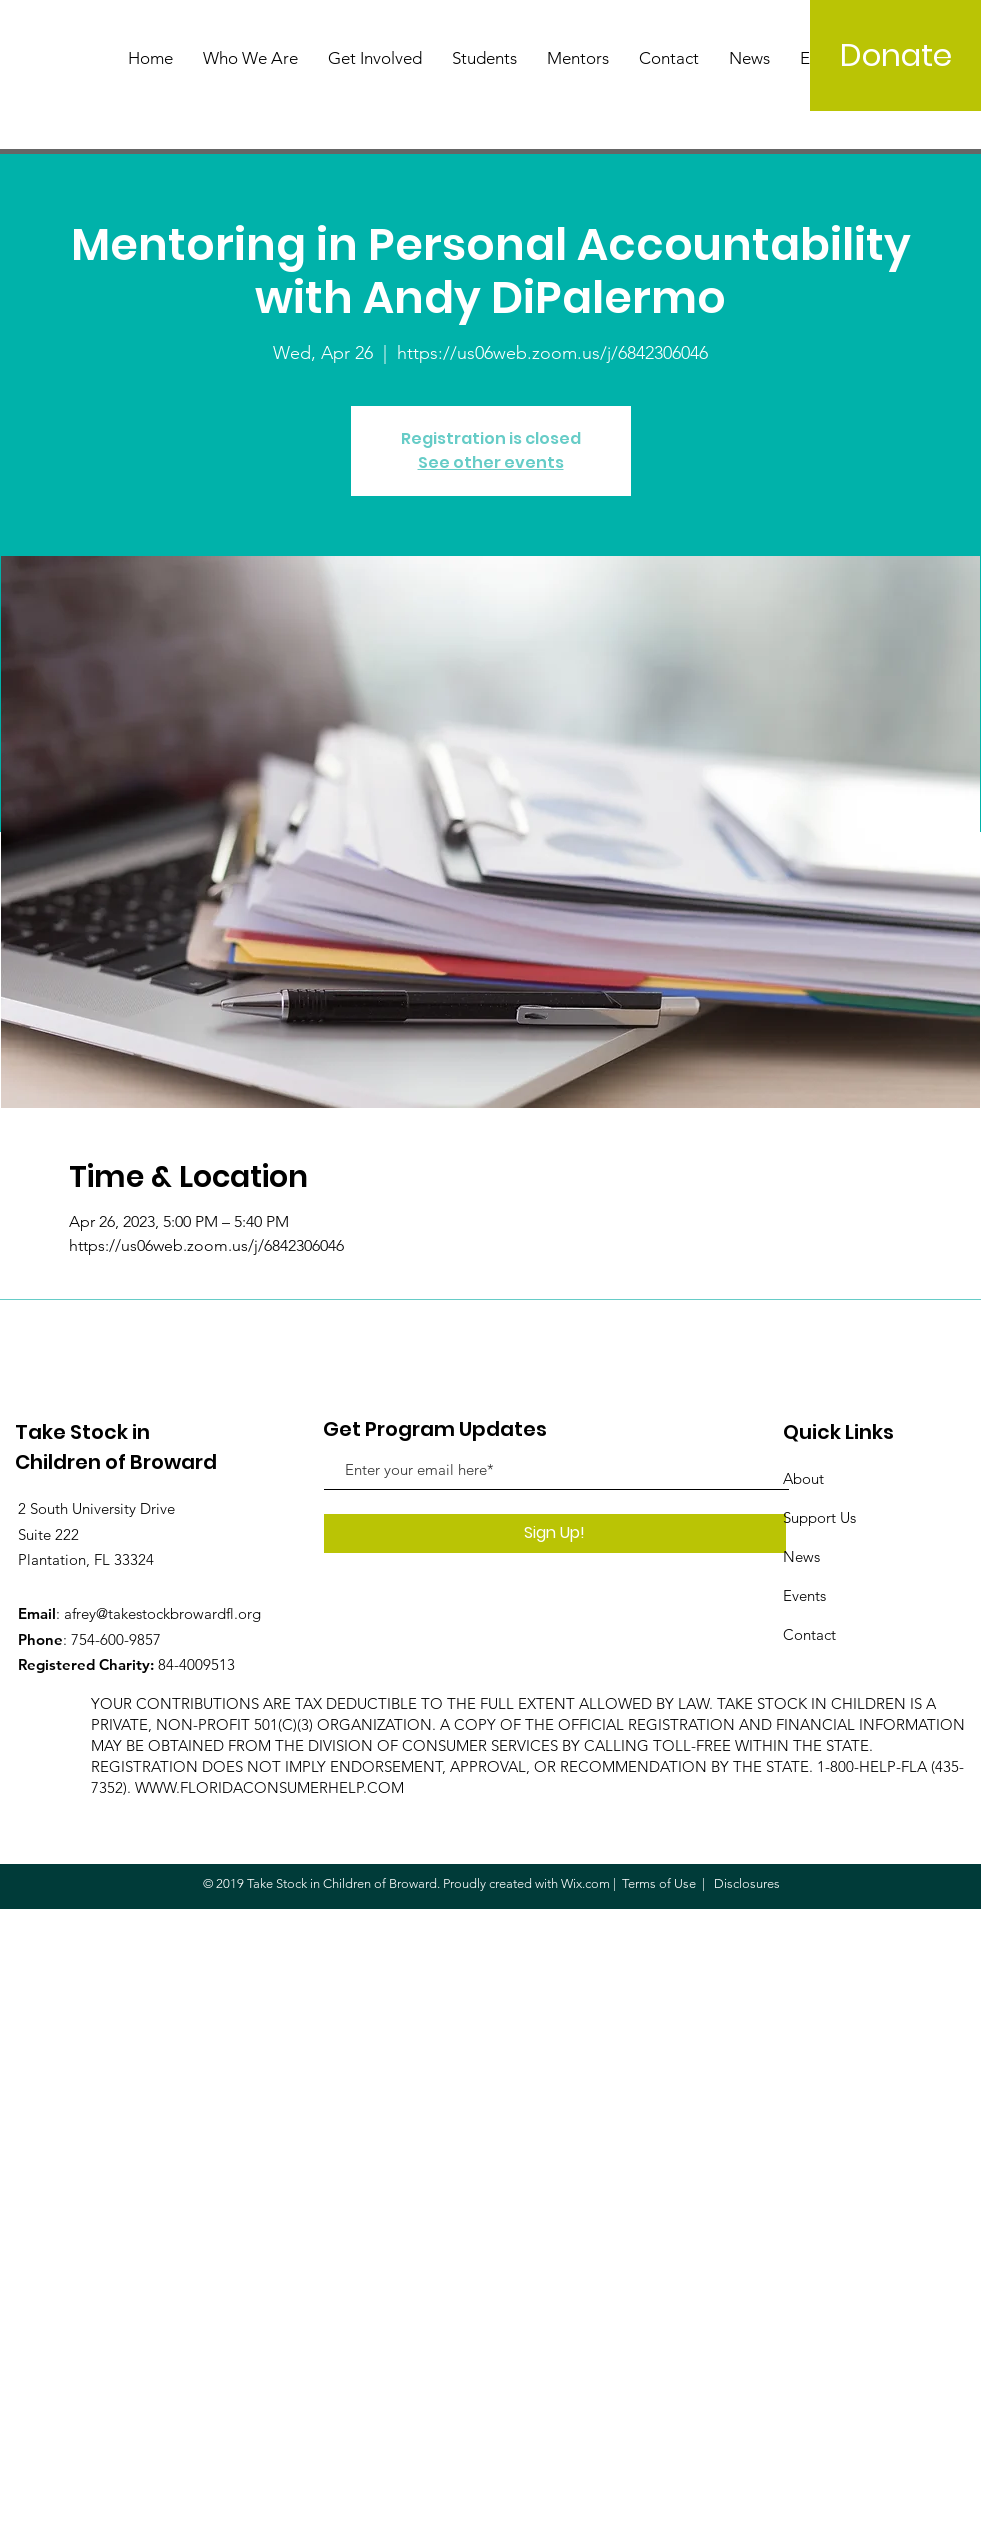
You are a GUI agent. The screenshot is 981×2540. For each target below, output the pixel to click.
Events (804, 1595)
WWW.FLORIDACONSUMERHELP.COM (269, 1787)
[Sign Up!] (555, 1533)
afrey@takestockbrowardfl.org (162, 1613)
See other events (491, 462)
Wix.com (585, 1883)
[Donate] (895, 55)
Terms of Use (659, 1883)
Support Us (819, 1517)
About (803, 1478)
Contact (809, 1634)
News (801, 1556)
